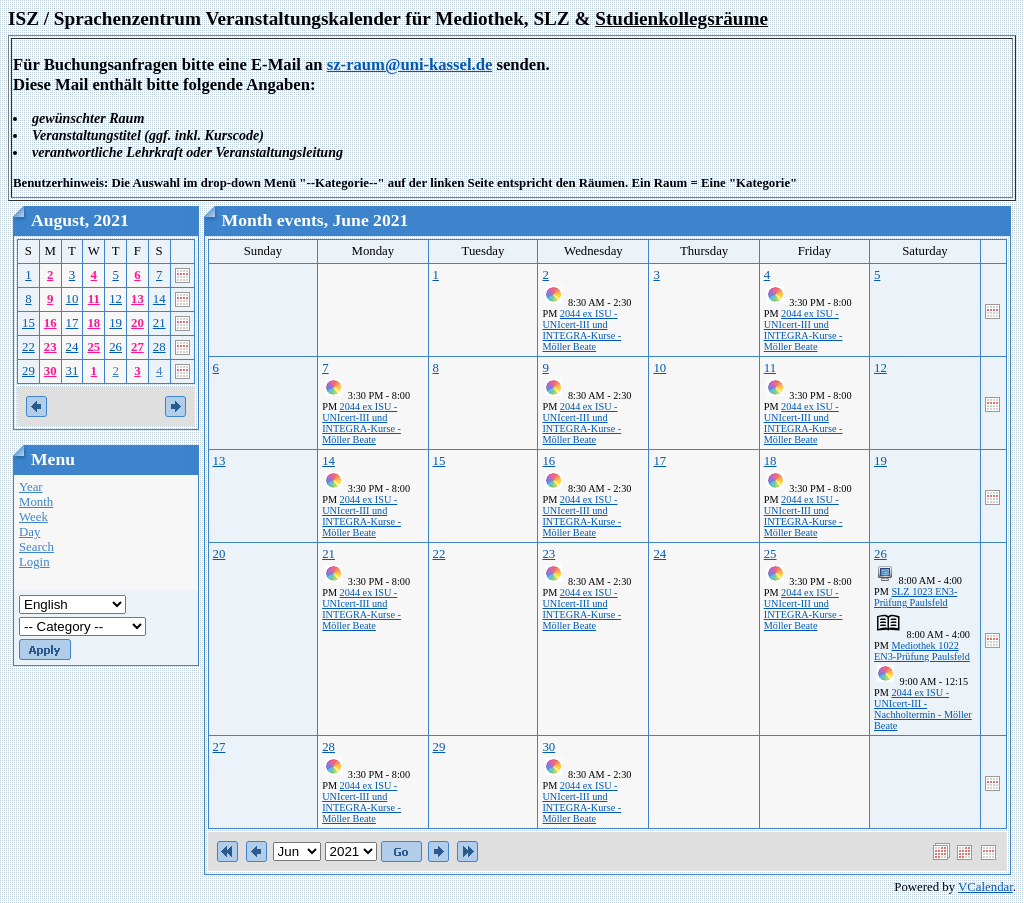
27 (137, 347)
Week (33, 517)
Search (36, 547)
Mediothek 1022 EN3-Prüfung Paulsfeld (922, 651)
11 (94, 299)
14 (159, 299)
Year (31, 487)
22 (28, 347)
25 (93, 347)
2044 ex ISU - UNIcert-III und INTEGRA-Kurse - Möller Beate (581, 330)
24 (72, 347)
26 (115, 347)
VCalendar (985, 887)
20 (137, 323)
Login (34, 562)
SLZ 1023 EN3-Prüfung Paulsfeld (915, 597)
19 (115, 323)
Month (36, 502)
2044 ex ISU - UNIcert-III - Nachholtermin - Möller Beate (923, 709)
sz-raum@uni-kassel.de (410, 64)
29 (28, 371)
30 (50, 371)
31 (72, 371)
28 (159, 347)
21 (159, 323)
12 (115, 299)
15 (28, 323)
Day (29, 532)
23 (50, 347)
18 (93, 323)
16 (50, 323)
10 (72, 299)
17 (72, 323)
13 (137, 299)
